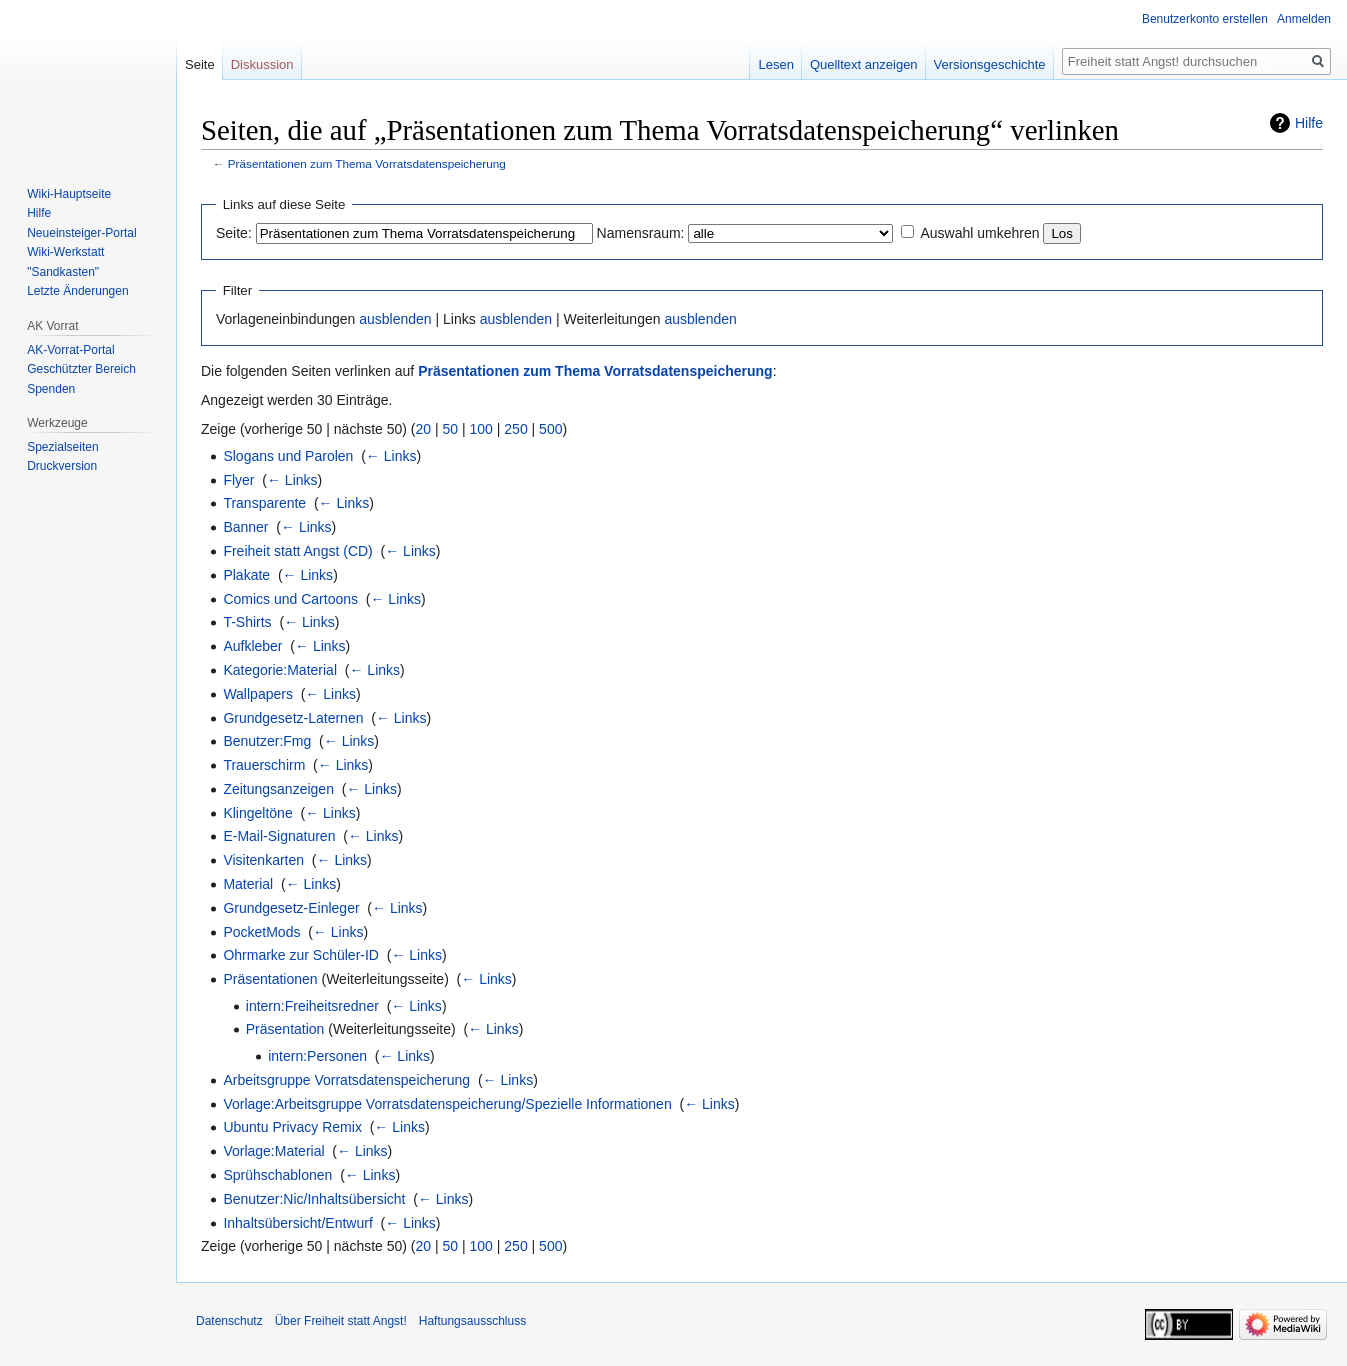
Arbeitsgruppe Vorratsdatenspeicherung (346, 1080)
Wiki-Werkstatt (65, 252)
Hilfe (1309, 123)
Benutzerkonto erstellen (1205, 19)
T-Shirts (247, 622)
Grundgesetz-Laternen (293, 718)
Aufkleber (252, 646)
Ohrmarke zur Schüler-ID (301, 955)
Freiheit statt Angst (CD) (297, 551)
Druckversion (62, 466)
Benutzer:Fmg (267, 741)
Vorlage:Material (273, 1151)
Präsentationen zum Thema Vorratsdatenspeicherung (367, 163)
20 (424, 429)
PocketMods (261, 932)
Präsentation (285, 1029)
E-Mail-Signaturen (279, 836)
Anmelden (1304, 19)
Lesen (775, 64)
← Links (391, 456)
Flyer (238, 480)
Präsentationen (270, 979)
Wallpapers (258, 694)
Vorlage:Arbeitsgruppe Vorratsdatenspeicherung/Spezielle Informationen (447, 1104)
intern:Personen (317, 1056)
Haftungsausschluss (472, 1321)
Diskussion (262, 64)
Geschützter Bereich (81, 369)
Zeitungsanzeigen (278, 789)
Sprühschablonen (277, 1175)
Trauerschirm (264, 765)
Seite (200, 64)
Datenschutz (229, 1321)
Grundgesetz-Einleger (291, 908)
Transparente (264, 503)
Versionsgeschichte (990, 64)
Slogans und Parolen (288, 456)
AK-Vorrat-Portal (70, 350)
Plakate (246, 575)
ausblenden (395, 319)
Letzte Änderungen (77, 291)
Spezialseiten (62, 447)
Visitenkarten (263, 860)
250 (515, 429)
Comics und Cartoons (290, 599)
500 (550, 429)
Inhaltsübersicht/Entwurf (297, 1223)
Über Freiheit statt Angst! (341, 1321)
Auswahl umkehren (979, 233)
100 (481, 429)
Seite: (234, 233)
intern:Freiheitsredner (312, 1006)
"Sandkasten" (63, 272)
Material (248, 884)
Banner (245, 527)
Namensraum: (641, 233)
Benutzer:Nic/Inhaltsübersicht (314, 1199)
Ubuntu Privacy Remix (292, 1127)
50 (451, 429)
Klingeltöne (257, 813)
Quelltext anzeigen (864, 64)
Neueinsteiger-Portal (81, 233)
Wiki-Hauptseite (69, 194)
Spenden (51, 389)
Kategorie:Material (280, 670)
